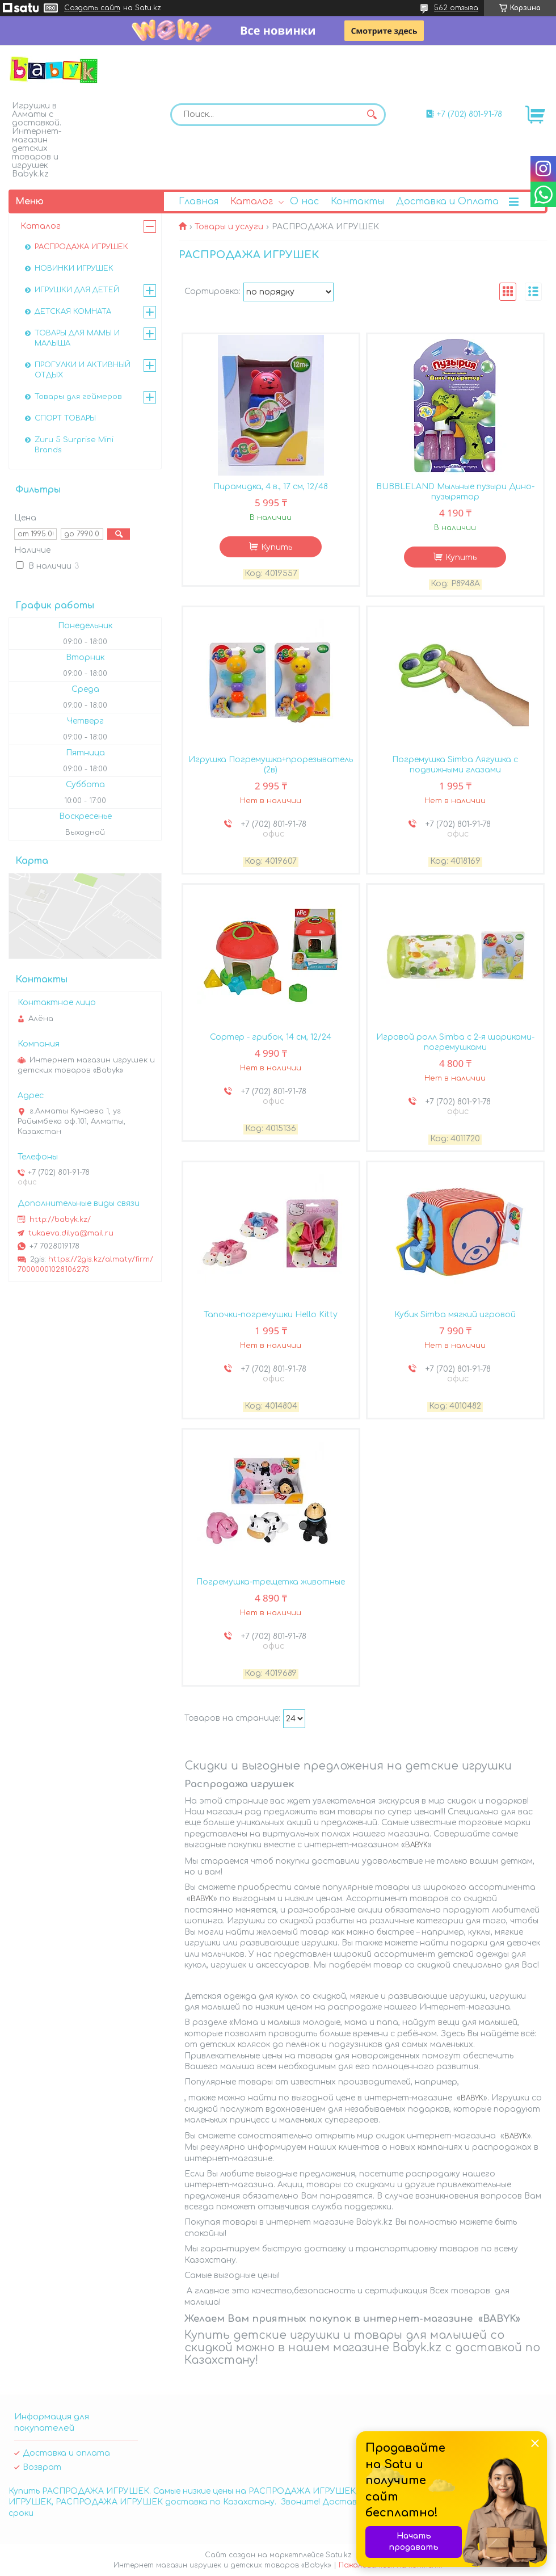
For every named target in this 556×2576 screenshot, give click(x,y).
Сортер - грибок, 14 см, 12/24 (270, 1037)
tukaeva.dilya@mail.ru (70, 1233)
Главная (198, 201)
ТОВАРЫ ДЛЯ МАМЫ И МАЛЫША (77, 338)
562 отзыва (456, 8)
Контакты (357, 201)
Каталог (251, 201)
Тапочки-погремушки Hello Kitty (271, 1314)
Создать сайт (92, 8)
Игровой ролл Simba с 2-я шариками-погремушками (455, 1042)
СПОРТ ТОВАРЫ (65, 418)
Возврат (42, 2467)
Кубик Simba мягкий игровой (455, 1314)
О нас (304, 201)
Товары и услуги (229, 226)
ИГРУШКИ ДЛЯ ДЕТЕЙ (77, 290)
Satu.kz (339, 2555)
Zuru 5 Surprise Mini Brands (74, 445)
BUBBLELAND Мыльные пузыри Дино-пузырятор (455, 491)
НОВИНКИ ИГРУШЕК (74, 268)
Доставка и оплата (66, 2453)
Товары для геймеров (78, 397)
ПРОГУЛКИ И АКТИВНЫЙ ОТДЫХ (82, 370)
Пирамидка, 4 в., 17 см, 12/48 (270, 486)
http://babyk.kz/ (60, 1220)
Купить (276, 547)
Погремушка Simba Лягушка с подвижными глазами (455, 764)
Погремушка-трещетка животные (270, 1582)
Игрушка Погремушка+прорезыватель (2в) (270, 764)
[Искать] (371, 114)
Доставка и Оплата (447, 201)
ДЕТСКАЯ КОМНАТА (73, 312)
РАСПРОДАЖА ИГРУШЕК (81, 247)
